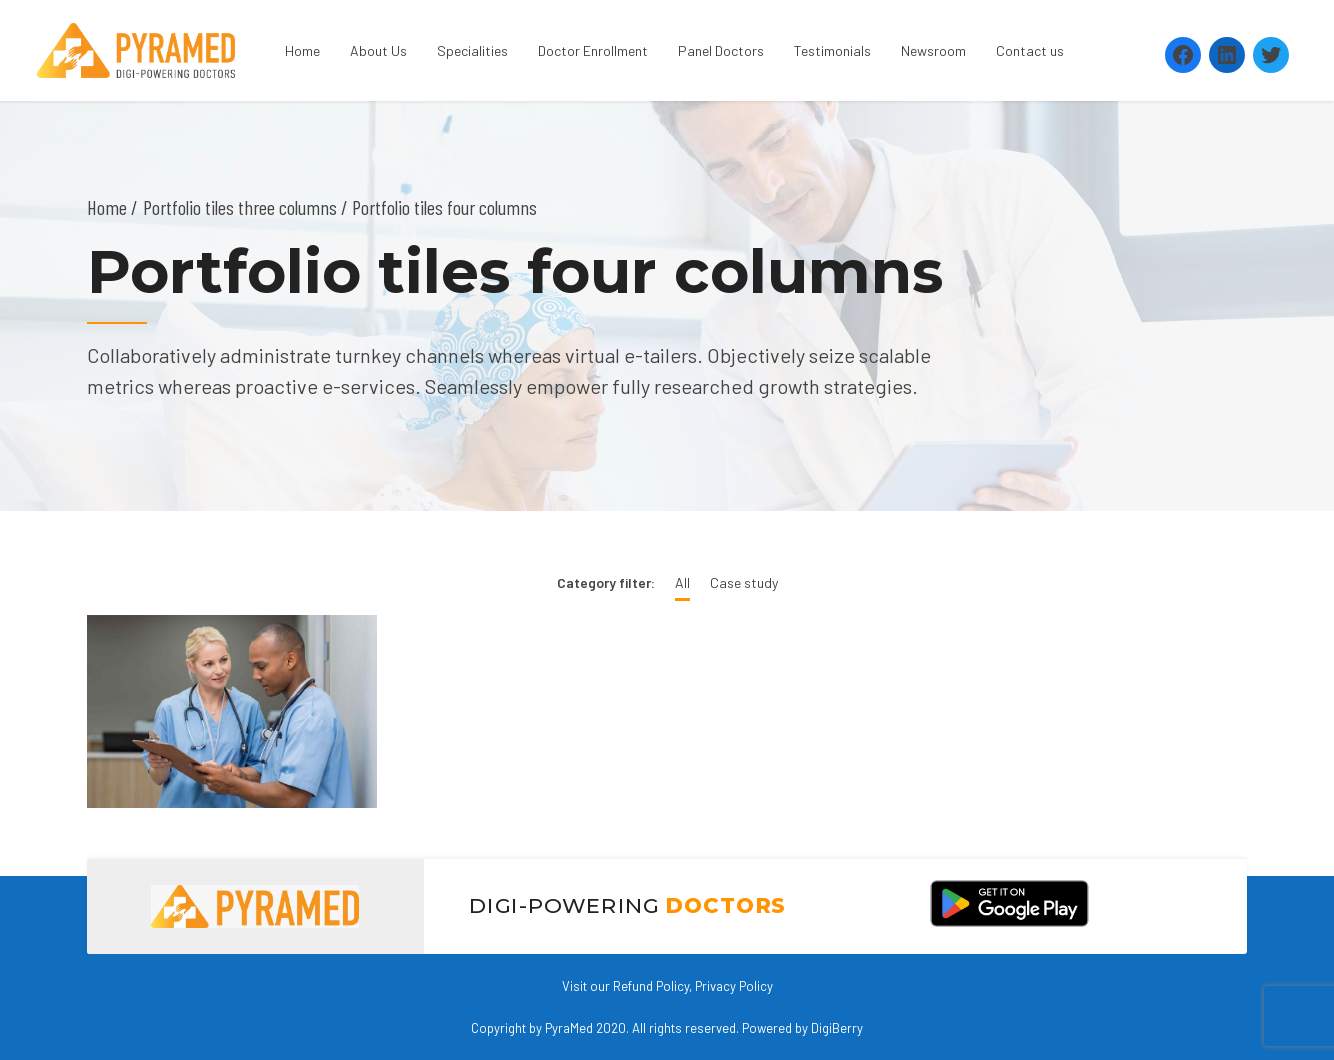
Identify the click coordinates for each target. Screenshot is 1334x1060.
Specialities (472, 50)
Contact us (1030, 50)
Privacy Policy (734, 986)
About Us (378, 50)
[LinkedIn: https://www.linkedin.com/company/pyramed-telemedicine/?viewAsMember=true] (1227, 55)
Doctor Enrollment (593, 50)
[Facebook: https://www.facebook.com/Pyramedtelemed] (1183, 55)
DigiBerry (837, 1028)
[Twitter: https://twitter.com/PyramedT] (1271, 55)
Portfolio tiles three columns (240, 207)
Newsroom (933, 50)
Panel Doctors (721, 50)
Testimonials (832, 50)
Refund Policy (651, 986)
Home (302, 50)
